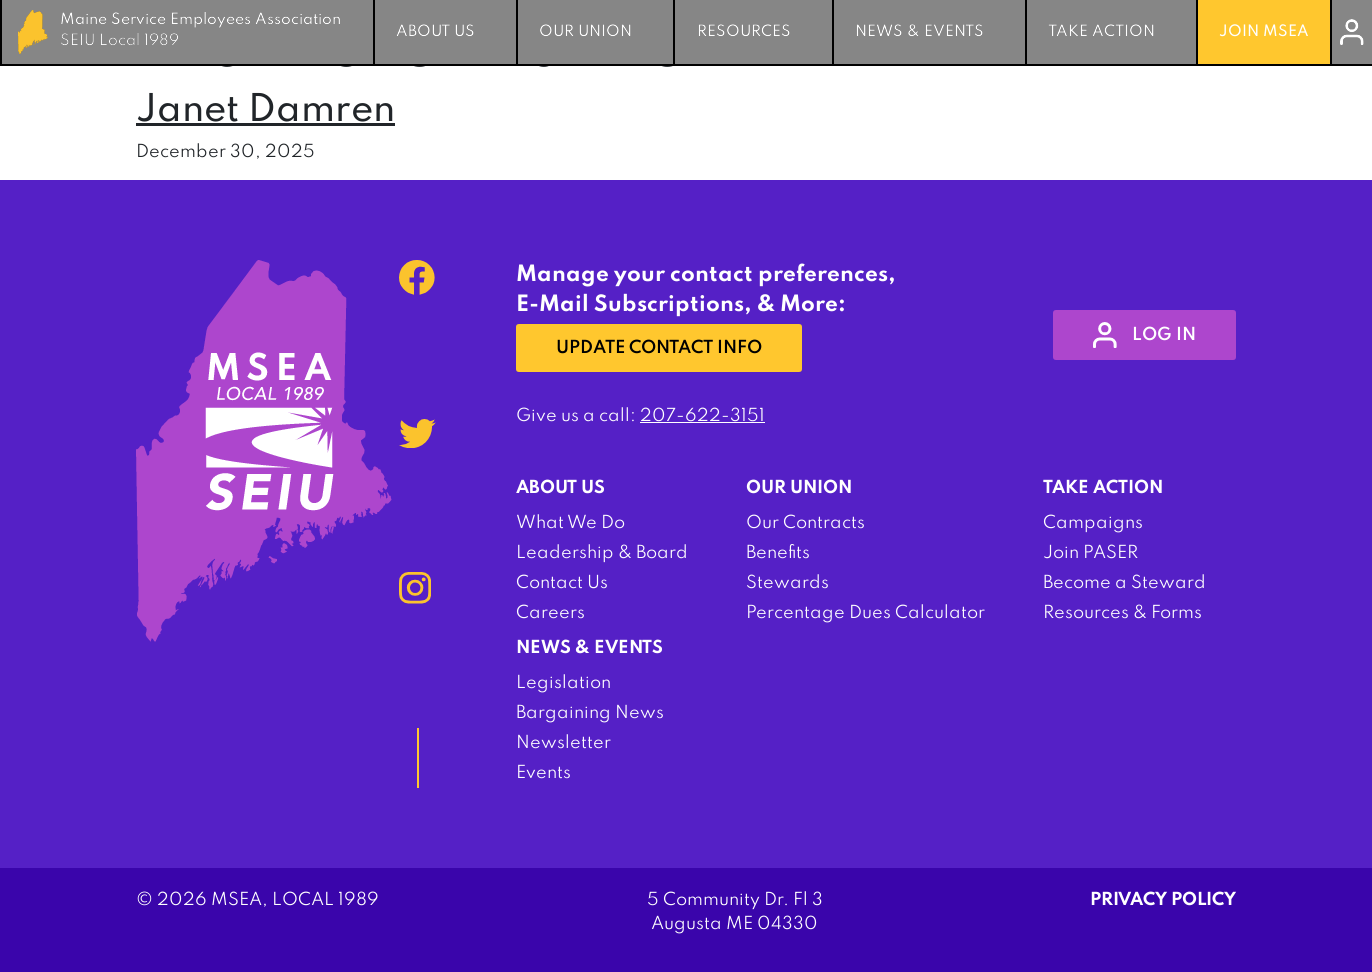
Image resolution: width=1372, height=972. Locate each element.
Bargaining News (590, 713)
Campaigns (1093, 523)
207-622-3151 (702, 416)
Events (543, 773)
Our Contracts (805, 523)
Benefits (778, 553)
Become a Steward (1124, 583)
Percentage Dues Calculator (865, 613)
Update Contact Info (659, 348)
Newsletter (563, 743)
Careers (550, 613)
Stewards (787, 583)
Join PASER (1090, 553)
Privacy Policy (1163, 900)
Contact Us (562, 583)
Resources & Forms (1122, 613)
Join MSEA (1264, 32)
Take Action (1101, 32)
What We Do (570, 523)
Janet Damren (265, 111)
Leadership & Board (602, 553)
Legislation (563, 683)
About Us (435, 32)
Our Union (585, 32)
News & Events (919, 32)
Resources (744, 32)
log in (1144, 335)
